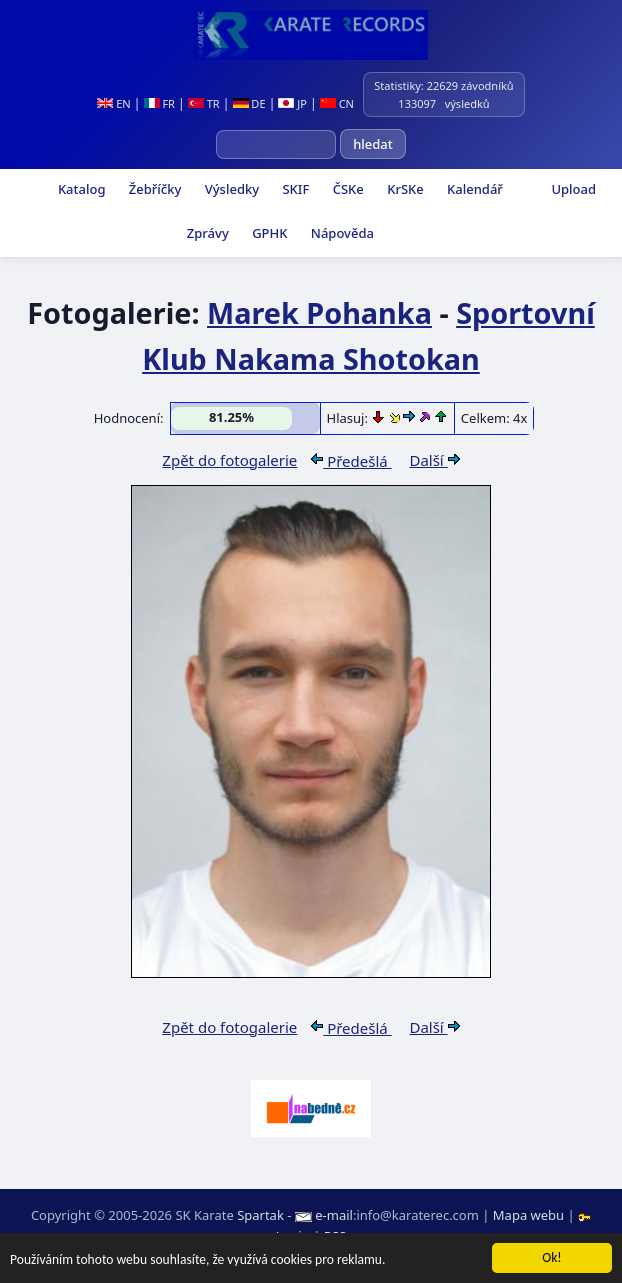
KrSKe (404, 189)
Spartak (260, 1215)
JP (292, 103)
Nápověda (340, 233)
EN (113, 103)
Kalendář (473, 189)
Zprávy (205, 233)
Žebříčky (153, 189)
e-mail (334, 1215)
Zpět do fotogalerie (229, 460)
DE (249, 103)
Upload (573, 189)
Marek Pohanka (319, 312)
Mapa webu (528, 1215)
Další (434, 460)
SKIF (294, 189)
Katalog (80, 189)
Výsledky (230, 189)
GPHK (268, 233)
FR (159, 103)
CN (337, 103)
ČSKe (346, 189)
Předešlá (351, 461)
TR (204, 103)
